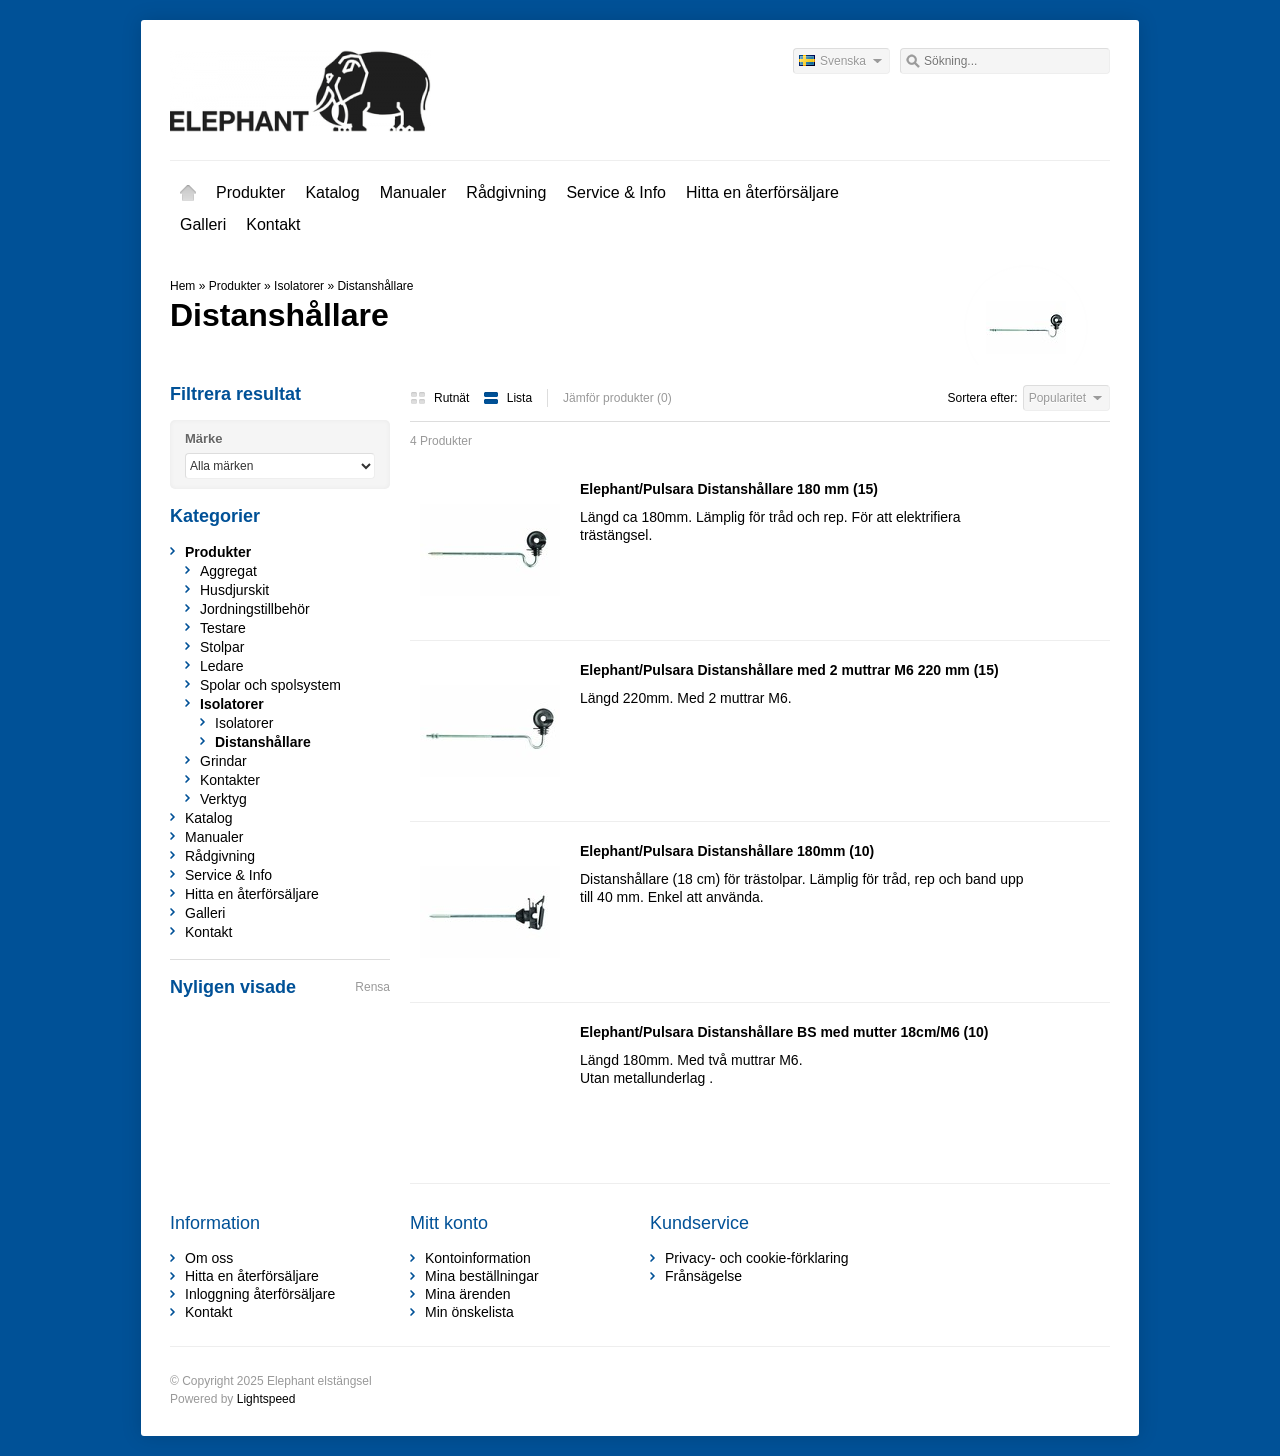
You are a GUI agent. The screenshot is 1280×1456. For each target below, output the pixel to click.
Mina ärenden (468, 1294)
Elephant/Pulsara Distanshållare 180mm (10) (727, 851)
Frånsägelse (703, 1276)
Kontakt (273, 224)
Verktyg (223, 799)
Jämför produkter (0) (617, 398)
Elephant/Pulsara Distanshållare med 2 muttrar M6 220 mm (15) (789, 670)
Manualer (413, 192)
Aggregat (228, 571)
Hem (188, 193)
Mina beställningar (482, 1276)
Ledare (222, 666)
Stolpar (222, 647)
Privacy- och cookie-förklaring (757, 1258)
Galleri (203, 224)
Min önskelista (469, 1312)
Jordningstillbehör (255, 609)
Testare (223, 628)
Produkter (250, 192)
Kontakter (230, 780)
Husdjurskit (234, 590)
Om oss (209, 1258)
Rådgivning (506, 192)
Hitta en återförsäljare (762, 192)
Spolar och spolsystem (270, 685)
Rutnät (441, 398)
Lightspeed (266, 1399)
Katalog (332, 192)
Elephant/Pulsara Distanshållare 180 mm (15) (729, 489)
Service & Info (616, 192)
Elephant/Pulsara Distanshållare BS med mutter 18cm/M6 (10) (784, 1032)
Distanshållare (375, 286)
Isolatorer (299, 286)
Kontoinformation (478, 1258)
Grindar (223, 761)
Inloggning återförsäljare (260, 1294)
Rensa (372, 987)
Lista (507, 398)
